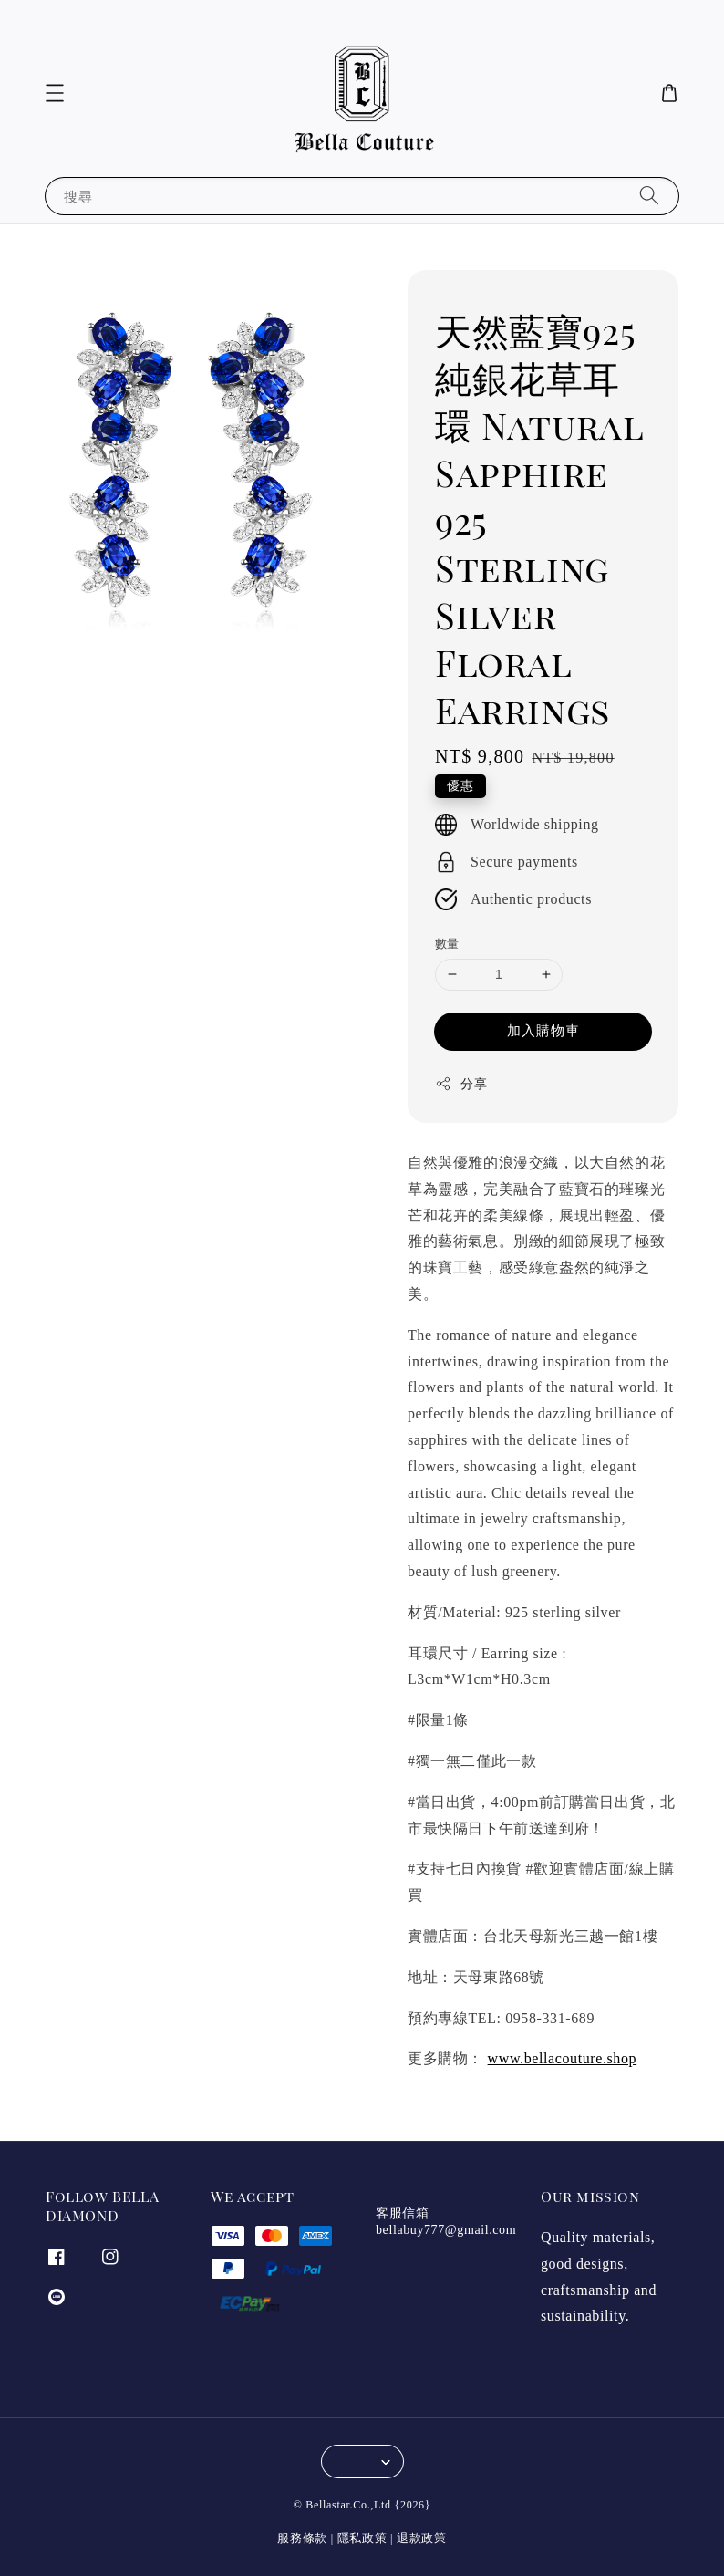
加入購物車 (543, 1030)
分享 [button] (461, 1083)
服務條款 (302, 2538)
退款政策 (422, 2538)
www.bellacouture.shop (562, 2058)
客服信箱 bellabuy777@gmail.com (446, 2222)
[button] (55, 93)
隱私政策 (362, 2538)
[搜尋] (649, 195)
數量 (447, 943)
